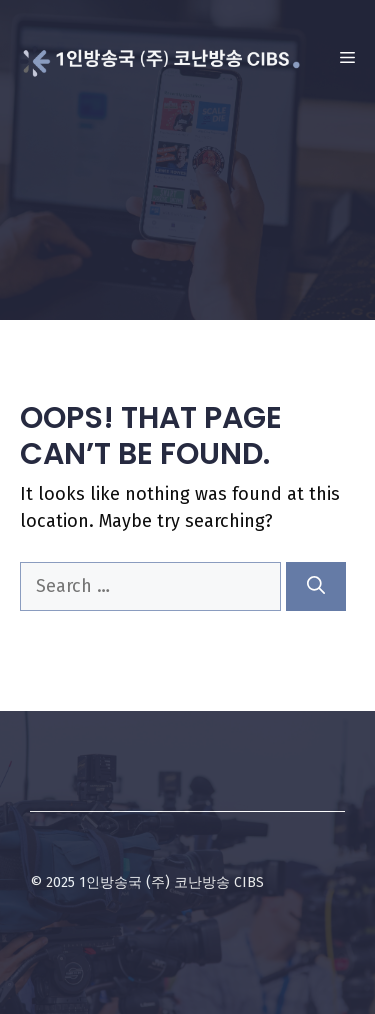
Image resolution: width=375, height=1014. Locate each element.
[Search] (316, 586)
